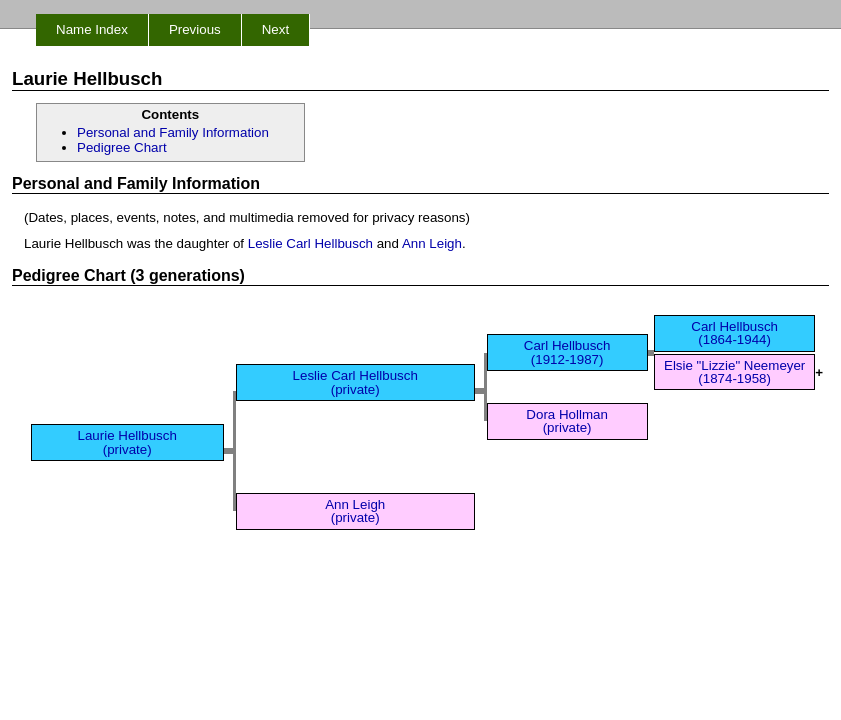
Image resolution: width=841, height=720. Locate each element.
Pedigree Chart (122, 147)
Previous (195, 29)
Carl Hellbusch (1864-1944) (734, 333)
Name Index (92, 29)
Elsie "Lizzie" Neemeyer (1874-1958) (734, 372)
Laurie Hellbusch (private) (127, 442)
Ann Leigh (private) (355, 511)
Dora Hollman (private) (566, 421)
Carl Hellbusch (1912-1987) (567, 352)
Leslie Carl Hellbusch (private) (355, 382)
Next (275, 29)
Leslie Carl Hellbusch (310, 243)
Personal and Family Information (173, 132)
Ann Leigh (432, 243)
